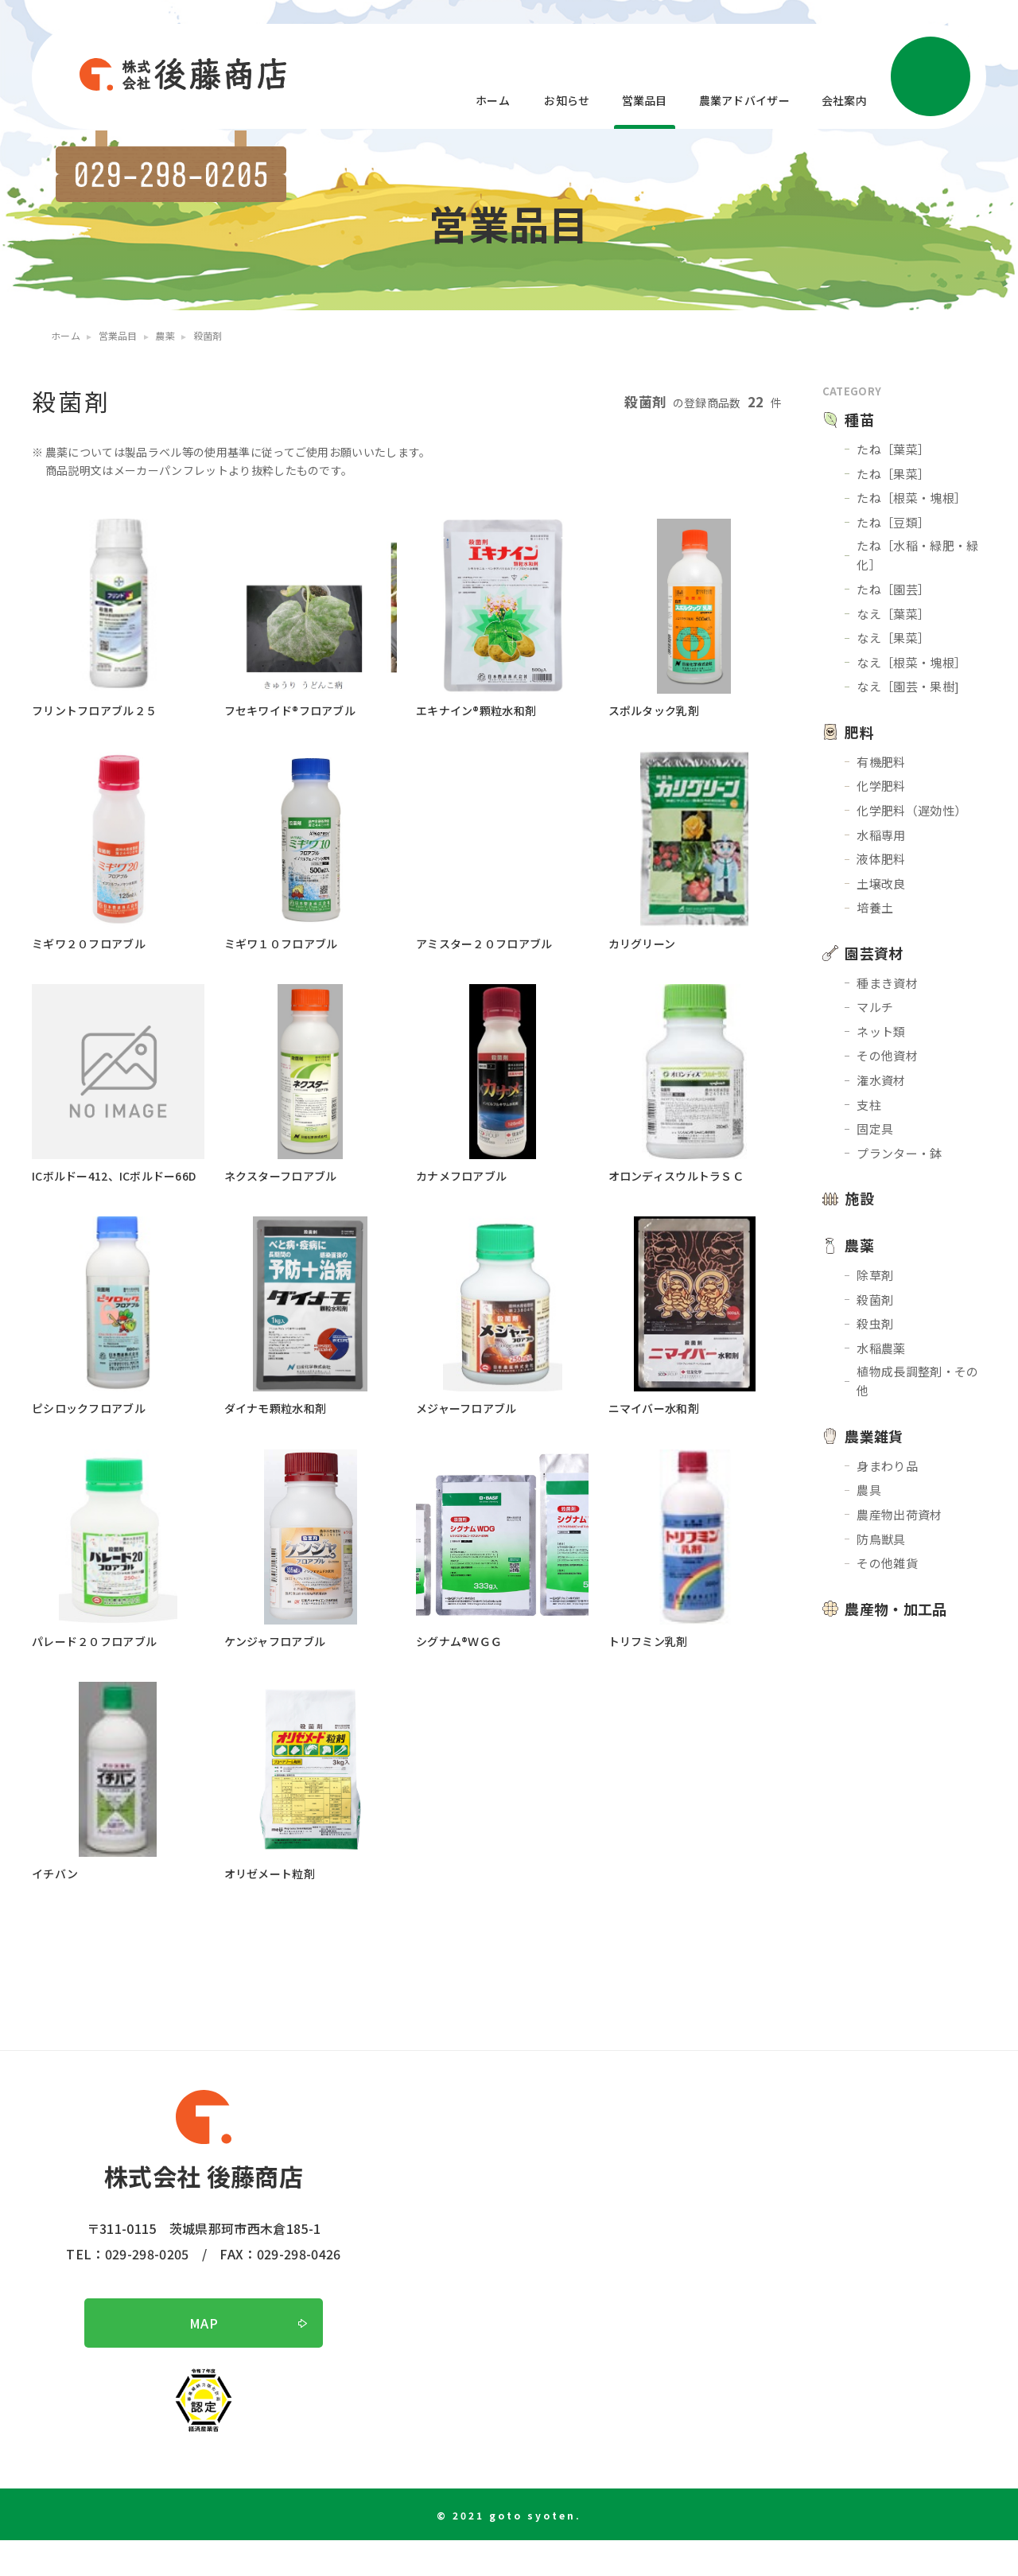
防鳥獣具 (881, 1539)
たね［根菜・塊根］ (911, 497)
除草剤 (875, 1275)
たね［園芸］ (893, 589)
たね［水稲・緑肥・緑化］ (917, 555)
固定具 (875, 1128)
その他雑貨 (887, 1563)
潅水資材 (881, 1080)
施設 (859, 1198)
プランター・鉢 (899, 1153)
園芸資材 (874, 953)
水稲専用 (881, 835)
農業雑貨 (874, 1436)
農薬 (859, 1245)
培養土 (875, 907)
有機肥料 (881, 761)
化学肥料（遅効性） (911, 810)
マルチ (875, 1006)
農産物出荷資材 (899, 1514)
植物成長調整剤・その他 (917, 1381)
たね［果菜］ (893, 473)
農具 (869, 1489)
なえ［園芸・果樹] (908, 686)
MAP (203, 2358)
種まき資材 (887, 983)
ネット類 (881, 1031)
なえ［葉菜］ (893, 613)
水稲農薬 (881, 1348)
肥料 (859, 732)
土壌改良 (881, 883)
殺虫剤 (875, 1323)
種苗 (859, 419)
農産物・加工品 (895, 1608)
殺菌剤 (875, 1299)
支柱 (869, 1104)
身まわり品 (887, 1465)
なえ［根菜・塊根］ (911, 662)
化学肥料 (881, 785)
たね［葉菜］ (893, 449)
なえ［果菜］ (893, 637)
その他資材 (887, 1055)
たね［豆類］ (893, 522)
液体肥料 (881, 858)
